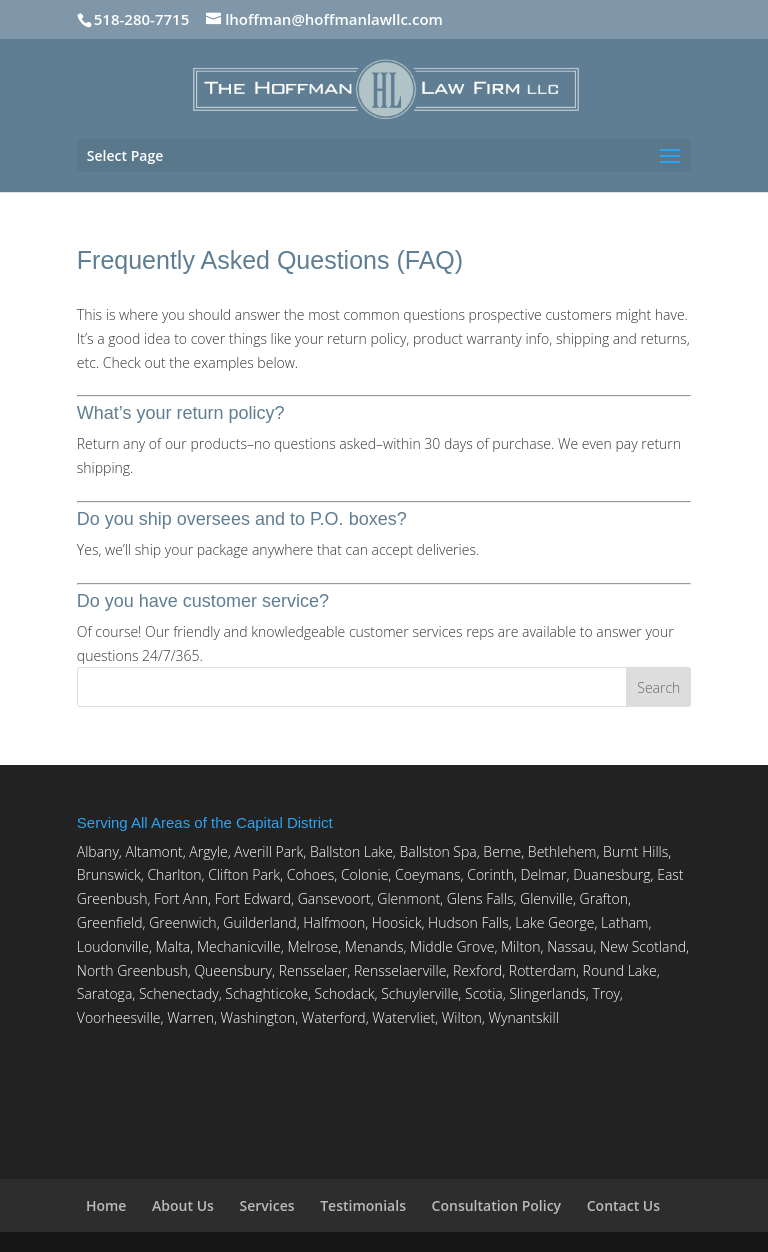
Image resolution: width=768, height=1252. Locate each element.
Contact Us (623, 1205)
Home (106, 1205)
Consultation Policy (497, 1205)
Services (267, 1205)
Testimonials (363, 1205)
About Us (183, 1205)
